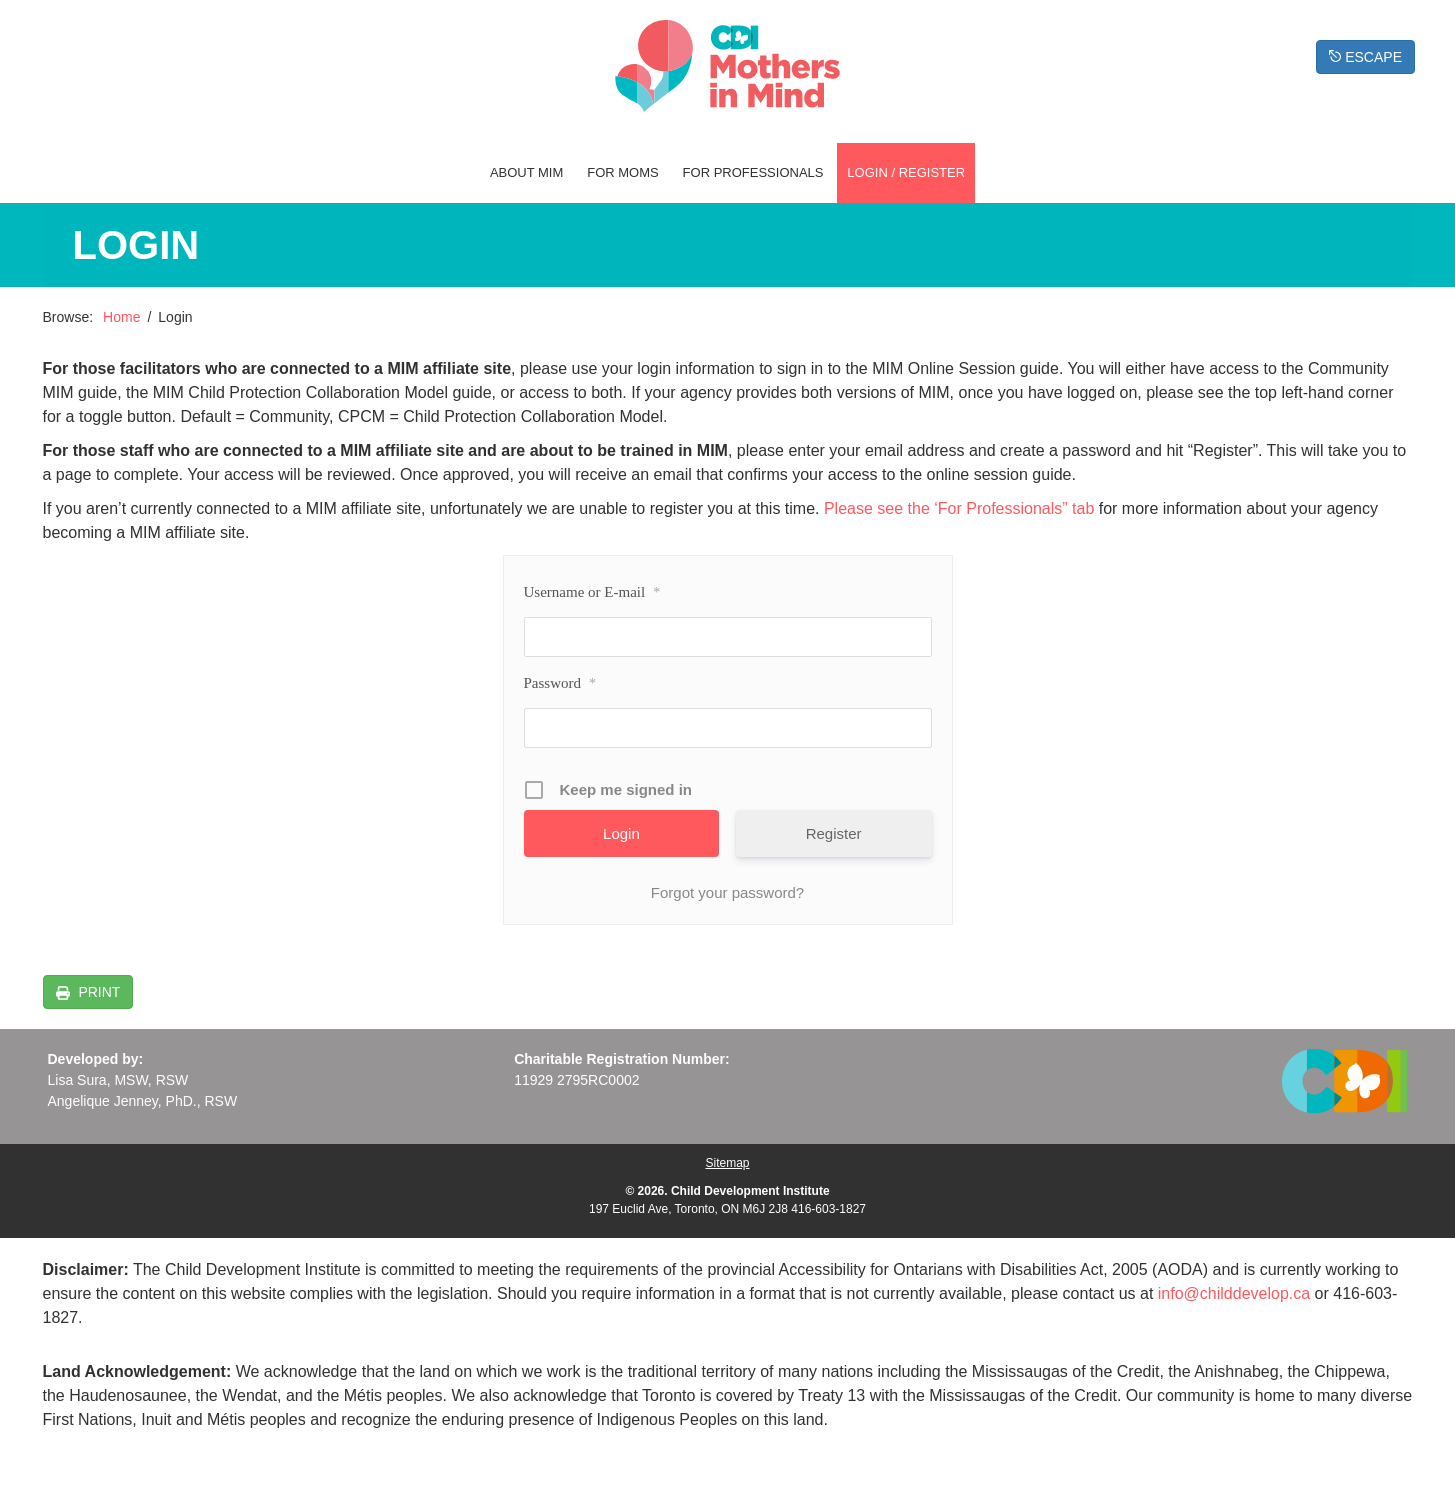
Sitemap (727, 1163)
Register (834, 833)
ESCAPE (1365, 57)
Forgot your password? (727, 892)
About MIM (526, 172)
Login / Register (906, 172)
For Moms (623, 172)
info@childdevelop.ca (1234, 1293)
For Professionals (753, 172)
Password (560, 684)
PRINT (98, 992)
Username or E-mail (592, 593)
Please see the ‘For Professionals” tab (959, 508)
